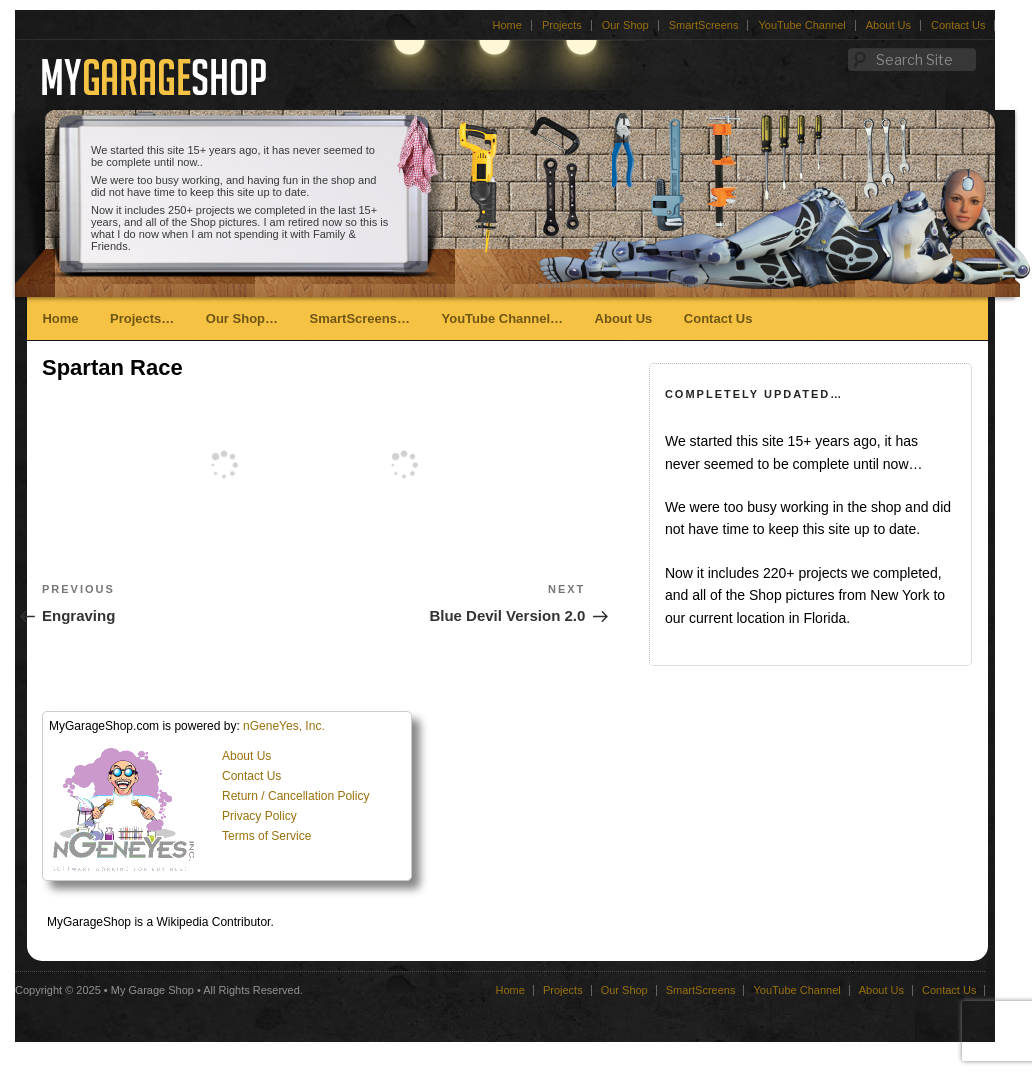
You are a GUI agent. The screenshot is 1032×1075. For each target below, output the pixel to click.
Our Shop (625, 25)
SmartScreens (704, 25)
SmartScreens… (360, 318)
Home (507, 25)
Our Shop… (242, 318)
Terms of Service (266, 836)
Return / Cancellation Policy (295, 796)
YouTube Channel (801, 25)
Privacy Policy (259, 816)
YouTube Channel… (502, 318)
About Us (888, 25)
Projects (562, 25)
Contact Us (958, 25)
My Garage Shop (152, 990)
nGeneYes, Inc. (284, 726)
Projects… (142, 318)
